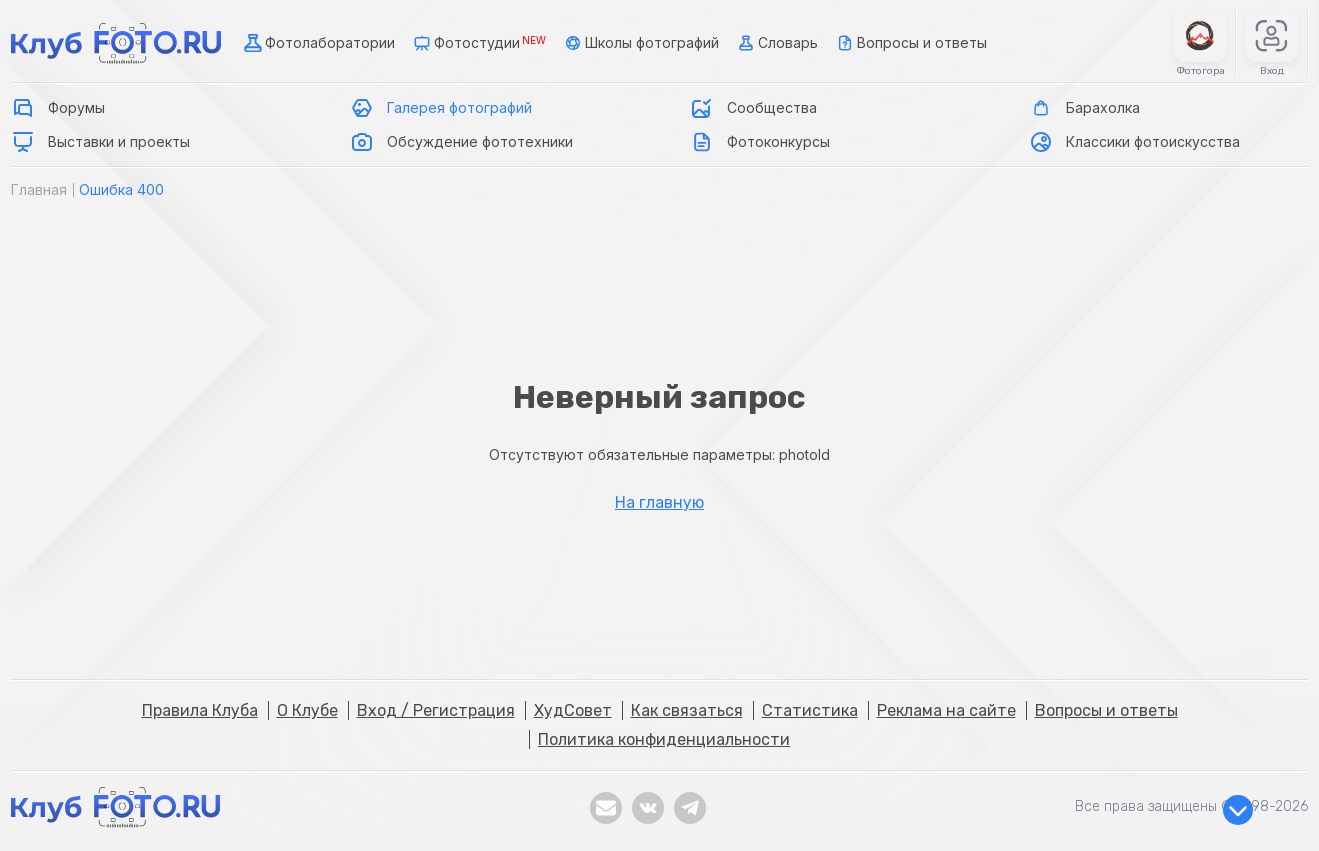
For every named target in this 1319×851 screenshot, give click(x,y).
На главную (659, 503)
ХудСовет (573, 710)
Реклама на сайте (946, 710)
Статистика (810, 710)
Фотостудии (478, 43)
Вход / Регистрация (436, 710)
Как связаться (687, 710)
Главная (39, 189)
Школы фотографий (640, 43)
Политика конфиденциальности (664, 739)
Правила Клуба (200, 710)
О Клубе (307, 710)
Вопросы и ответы (910, 43)
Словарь (776, 43)
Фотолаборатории (318, 43)
